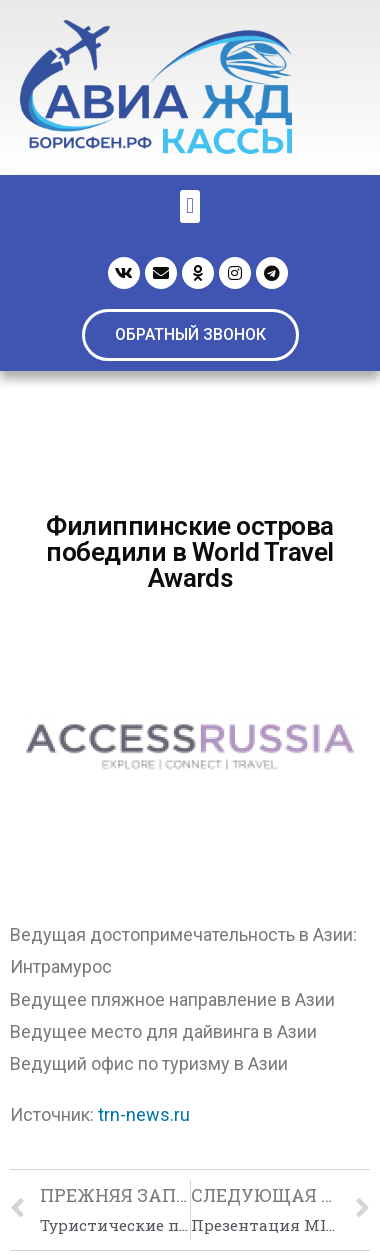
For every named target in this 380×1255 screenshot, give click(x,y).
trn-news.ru (144, 1114)
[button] (190, 335)
